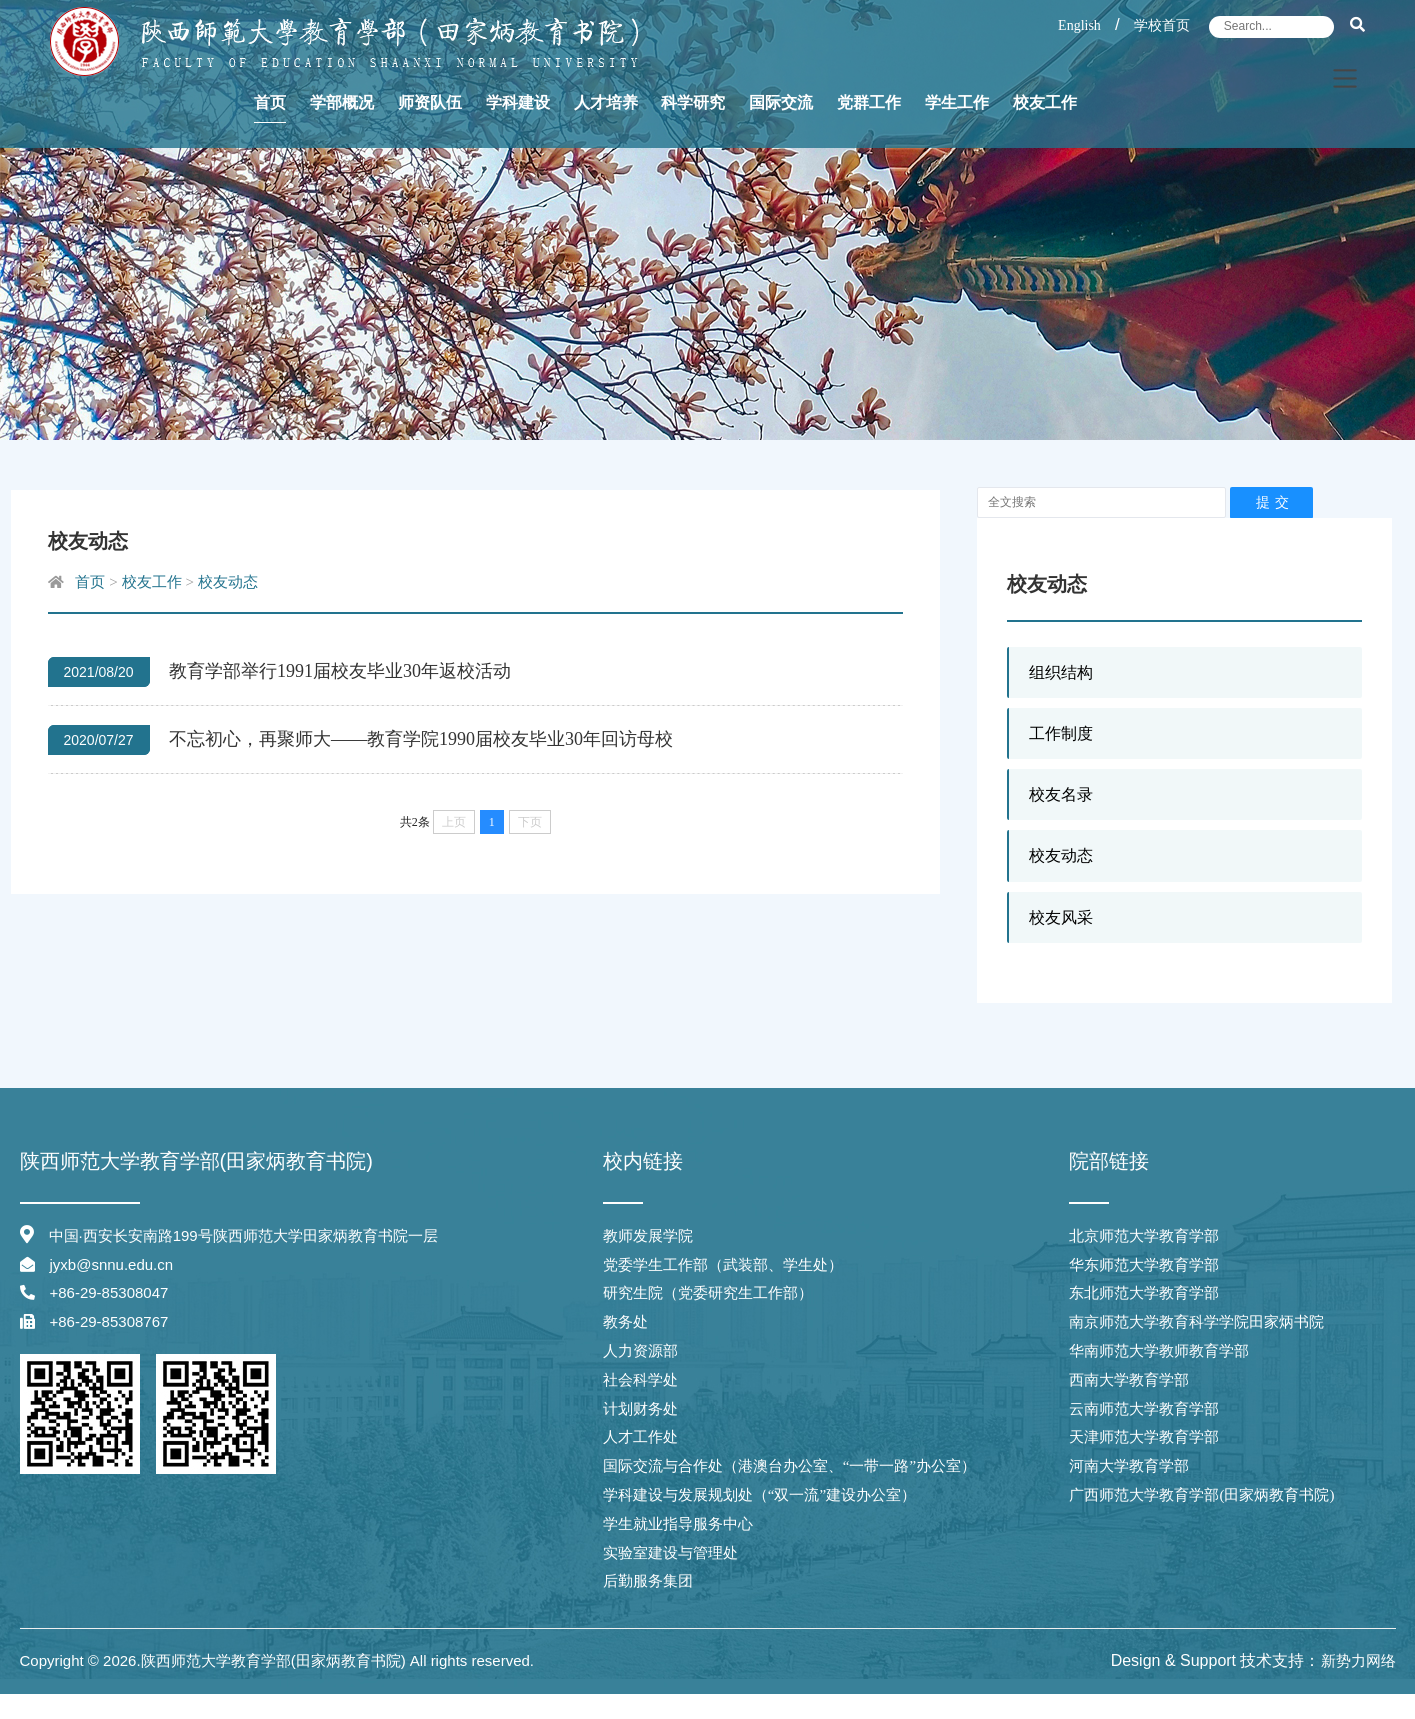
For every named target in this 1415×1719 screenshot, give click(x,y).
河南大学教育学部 (1129, 1466)
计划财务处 (640, 1409)
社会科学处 (640, 1380)
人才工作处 (640, 1437)
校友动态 (1061, 855)
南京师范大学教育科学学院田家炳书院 (1196, 1322)
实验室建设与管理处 (670, 1553)
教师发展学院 (648, 1236)
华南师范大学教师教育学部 (1159, 1351)
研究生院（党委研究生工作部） (708, 1293)
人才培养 (606, 125)
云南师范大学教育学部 (1144, 1409)
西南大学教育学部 (1129, 1380)
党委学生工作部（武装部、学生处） (723, 1265)
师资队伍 (430, 125)
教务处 (625, 1322)
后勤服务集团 (648, 1581)
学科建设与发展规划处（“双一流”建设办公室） (759, 1495)
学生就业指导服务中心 (678, 1524)
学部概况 (342, 125)
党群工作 (869, 125)
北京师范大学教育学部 (1144, 1236)
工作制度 (1061, 733)
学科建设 (518, 125)
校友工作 (1045, 125)
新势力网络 (1358, 1661)
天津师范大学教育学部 (1144, 1437)
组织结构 (1061, 672)
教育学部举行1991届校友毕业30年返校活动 (340, 671)
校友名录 (1061, 794)
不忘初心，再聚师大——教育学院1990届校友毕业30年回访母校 (421, 739)
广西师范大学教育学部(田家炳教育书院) (1201, 1495)
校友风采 (1061, 917)
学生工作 (957, 125)
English (1079, 25)
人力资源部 (640, 1351)
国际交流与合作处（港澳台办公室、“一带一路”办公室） (789, 1466)
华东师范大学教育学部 (1144, 1265)
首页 (270, 125)
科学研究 (693, 125)
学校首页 (1162, 25)
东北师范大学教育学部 (1144, 1293)
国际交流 (781, 125)
